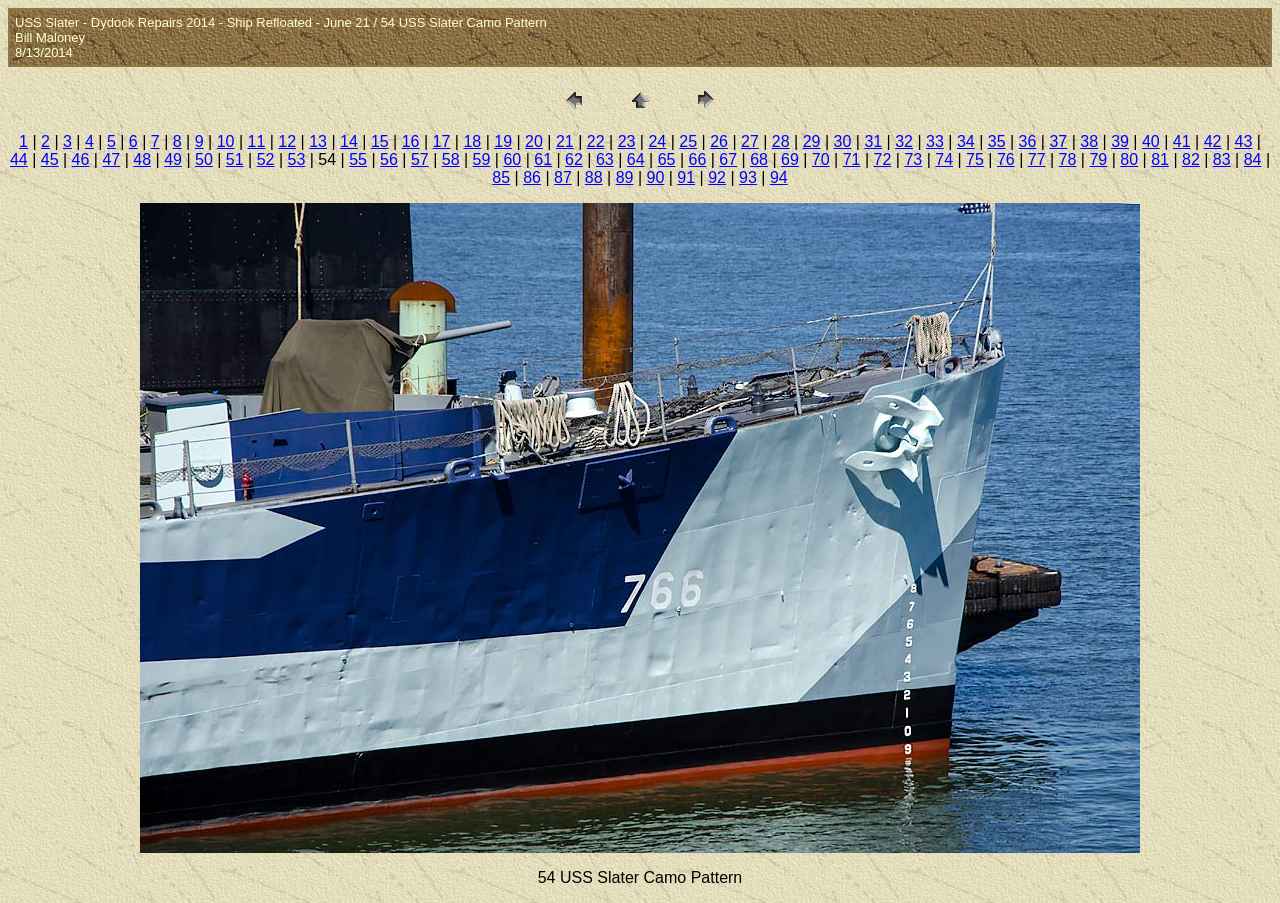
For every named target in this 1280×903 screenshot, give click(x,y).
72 (883, 159)
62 (574, 159)
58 (451, 159)
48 (142, 159)
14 (349, 141)
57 (420, 159)
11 (257, 141)
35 (997, 141)
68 (759, 159)
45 (50, 159)
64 (636, 159)
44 (19, 159)
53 (297, 159)
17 (442, 141)
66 (697, 159)
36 (1028, 141)
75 (975, 159)
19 (503, 141)
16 (411, 141)
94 (779, 177)
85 (501, 177)
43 (1244, 141)
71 (852, 159)
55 (358, 159)
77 (1037, 159)
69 (790, 159)
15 (380, 141)
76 (1006, 159)
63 (605, 159)
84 (1253, 159)
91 (686, 177)
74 (944, 159)
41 (1182, 141)
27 (750, 141)
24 (657, 141)
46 (81, 159)
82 (1191, 159)
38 (1089, 141)
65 (667, 159)
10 (226, 141)
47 (111, 159)
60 (512, 159)
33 (935, 141)
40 (1151, 141)
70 (821, 159)
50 (204, 159)
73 (913, 159)
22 (596, 141)
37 (1058, 141)
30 (843, 141)
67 (728, 159)
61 (543, 159)
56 (389, 159)
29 (812, 141)
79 (1098, 159)
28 (781, 141)
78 (1068, 159)
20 (534, 141)
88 (594, 177)
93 (748, 177)
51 (235, 159)
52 (266, 159)
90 (656, 177)
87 (563, 177)
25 (688, 141)
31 (873, 141)
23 (627, 141)
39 (1120, 141)
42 (1213, 141)
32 (904, 141)
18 (472, 141)
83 (1222, 159)
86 (532, 177)
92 (717, 177)
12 (287, 141)
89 (625, 177)
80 (1129, 159)
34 (966, 141)
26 (719, 141)
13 (318, 141)
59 (482, 159)
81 (1160, 159)
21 (565, 141)
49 (173, 159)
